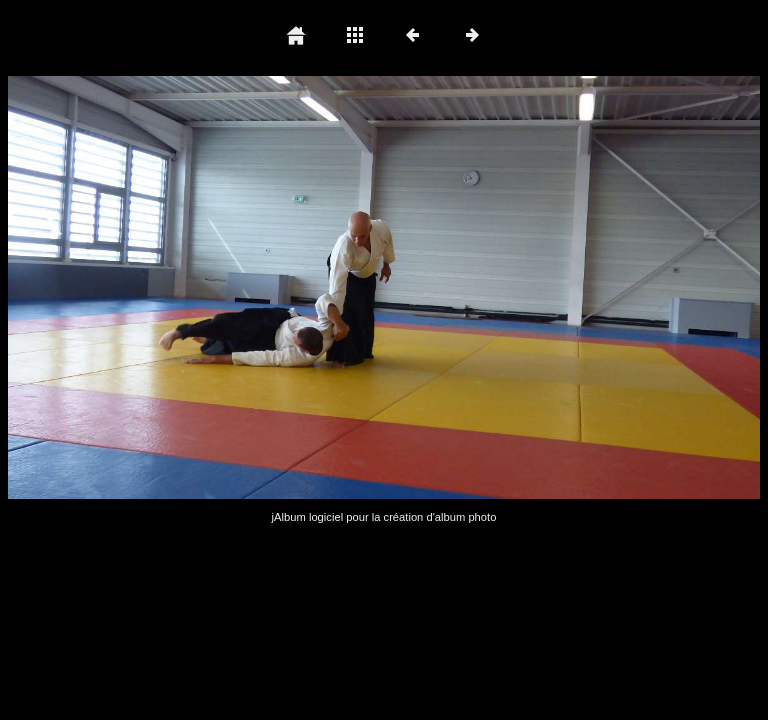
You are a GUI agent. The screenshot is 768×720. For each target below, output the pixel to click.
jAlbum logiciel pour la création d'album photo (384, 517)
